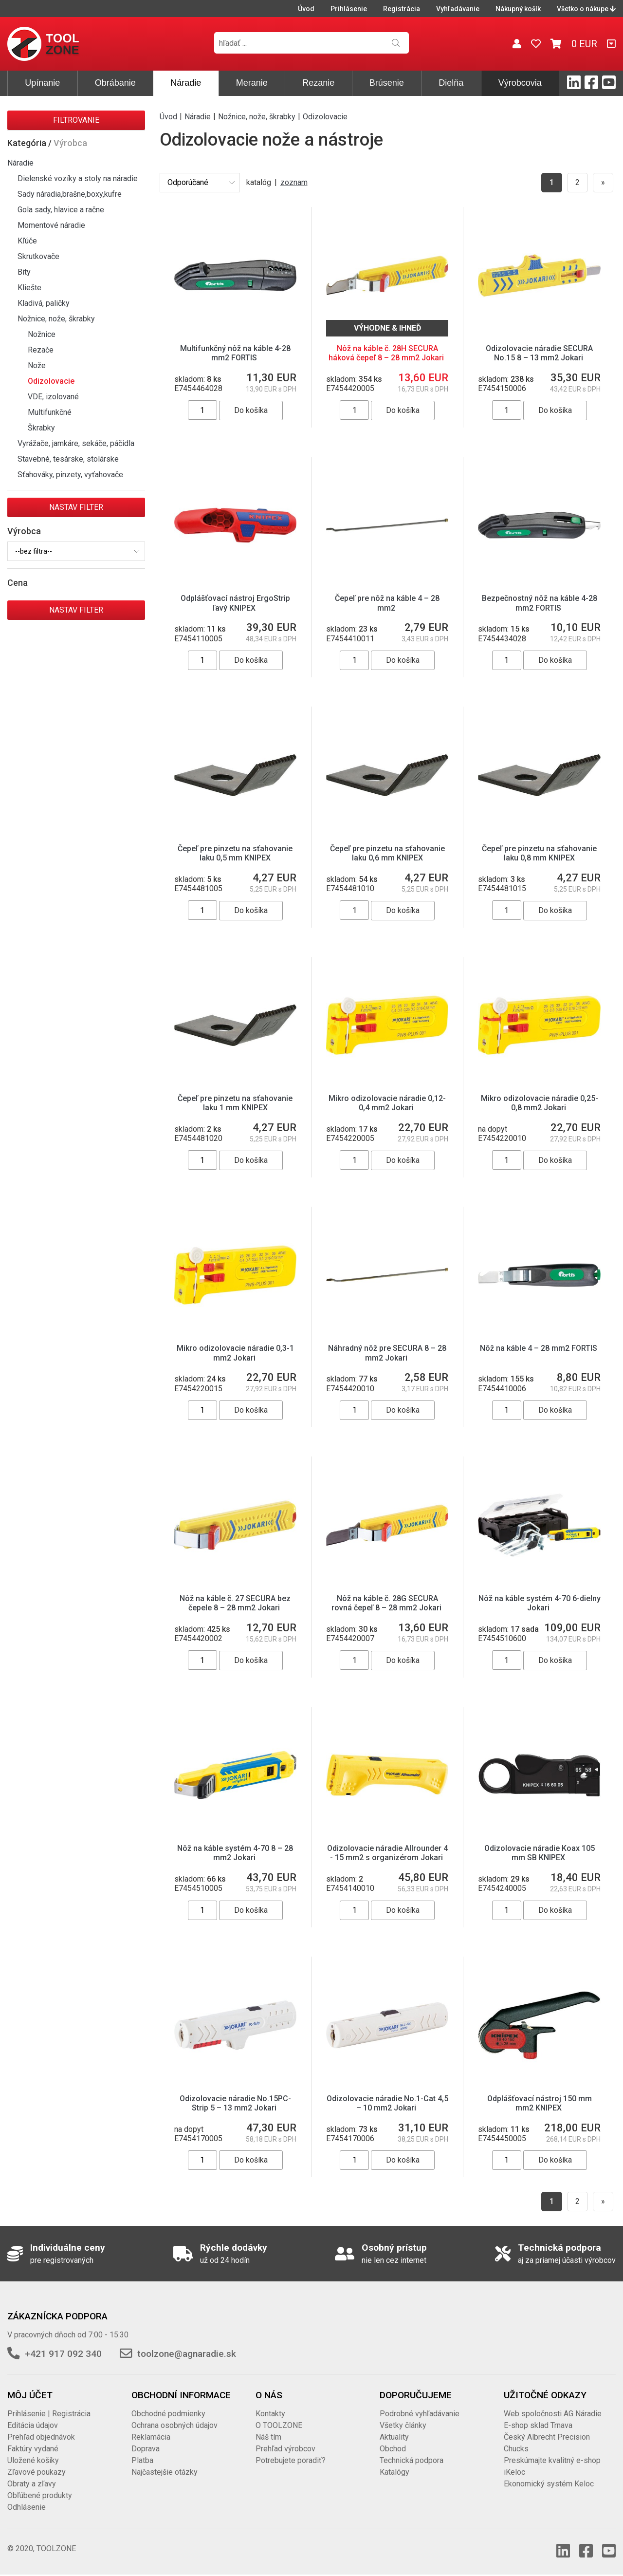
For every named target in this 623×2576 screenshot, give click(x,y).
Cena (17, 583)
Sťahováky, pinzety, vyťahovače (70, 474)
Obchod (393, 2448)
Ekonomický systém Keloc (549, 2483)
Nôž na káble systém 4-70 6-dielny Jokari (539, 1603)
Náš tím (268, 2437)
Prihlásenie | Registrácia (49, 2413)
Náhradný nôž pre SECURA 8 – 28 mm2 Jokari (387, 1353)
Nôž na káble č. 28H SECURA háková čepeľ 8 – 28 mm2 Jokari (387, 353)
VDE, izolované (53, 396)
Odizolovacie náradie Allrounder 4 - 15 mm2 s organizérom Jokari (387, 1853)
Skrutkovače (38, 256)
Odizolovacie (51, 381)
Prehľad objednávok (41, 2437)
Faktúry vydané (32, 2448)
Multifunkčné (50, 412)
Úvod (306, 9)
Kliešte (29, 287)
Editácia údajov (32, 2425)
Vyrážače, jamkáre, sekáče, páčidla (76, 443)
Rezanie (318, 83)
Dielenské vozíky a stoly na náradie (78, 178)
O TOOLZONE (279, 2425)
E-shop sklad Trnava (538, 2425)
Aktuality (394, 2437)
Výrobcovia (520, 83)
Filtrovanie (76, 120)
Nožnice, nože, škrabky (56, 318)
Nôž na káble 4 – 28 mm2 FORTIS (539, 1348)
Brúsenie (386, 83)
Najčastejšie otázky (164, 2472)
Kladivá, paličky (44, 303)
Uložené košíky (33, 2460)
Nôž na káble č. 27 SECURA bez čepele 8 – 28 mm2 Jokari (235, 1603)
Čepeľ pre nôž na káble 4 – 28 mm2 (387, 603)
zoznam (294, 182)
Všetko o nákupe (586, 9)
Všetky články (403, 2425)
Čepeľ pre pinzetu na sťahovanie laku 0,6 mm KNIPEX (387, 853)
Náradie (185, 83)
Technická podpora (411, 2460)
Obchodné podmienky (168, 2413)
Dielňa (451, 83)
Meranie (252, 83)
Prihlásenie (348, 9)
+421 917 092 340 (63, 2353)
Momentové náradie (51, 225)
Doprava (145, 2448)
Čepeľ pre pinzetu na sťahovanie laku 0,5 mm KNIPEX (235, 853)
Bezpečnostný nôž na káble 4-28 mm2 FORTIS (539, 603)
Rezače (41, 350)
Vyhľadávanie (457, 9)
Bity (24, 272)
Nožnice (41, 334)
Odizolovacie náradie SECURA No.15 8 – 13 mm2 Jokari (539, 353)
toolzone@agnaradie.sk (186, 2353)
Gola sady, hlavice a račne (61, 209)
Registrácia (401, 9)
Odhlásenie (26, 2507)
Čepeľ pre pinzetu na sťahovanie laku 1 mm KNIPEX (235, 1103)
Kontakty (270, 2413)
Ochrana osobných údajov (174, 2425)
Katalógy (394, 2472)
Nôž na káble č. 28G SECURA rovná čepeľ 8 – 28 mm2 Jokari (387, 1603)
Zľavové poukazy (36, 2472)
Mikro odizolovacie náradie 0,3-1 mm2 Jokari (235, 1353)
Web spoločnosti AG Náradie (553, 2413)
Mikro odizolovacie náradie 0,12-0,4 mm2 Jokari (387, 1103)
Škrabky (41, 427)
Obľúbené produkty (39, 2495)
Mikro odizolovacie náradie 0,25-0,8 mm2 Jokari (539, 1103)
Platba (142, 2460)
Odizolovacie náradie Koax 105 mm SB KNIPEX (539, 1853)
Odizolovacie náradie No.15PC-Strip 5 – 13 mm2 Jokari (235, 2103)
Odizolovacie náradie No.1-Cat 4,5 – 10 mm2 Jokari (387, 2103)
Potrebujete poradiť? (291, 2460)
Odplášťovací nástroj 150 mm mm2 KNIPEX (539, 2103)
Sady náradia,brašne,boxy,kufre (70, 194)
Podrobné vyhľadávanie (419, 2413)
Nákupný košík (518, 9)
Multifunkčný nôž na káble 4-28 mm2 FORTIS (235, 353)
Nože (37, 365)
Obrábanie (115, 83)
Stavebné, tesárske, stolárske (68, 459)
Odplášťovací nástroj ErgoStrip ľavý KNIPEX (235, 603)
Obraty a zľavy (31, 2483)
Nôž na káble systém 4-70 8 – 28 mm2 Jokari (235, 1853)
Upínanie (42, 83)
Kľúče (27, 240)
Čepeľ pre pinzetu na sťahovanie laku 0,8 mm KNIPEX (539, 853)
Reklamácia (150, 2437)
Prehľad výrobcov (285, 2448)
